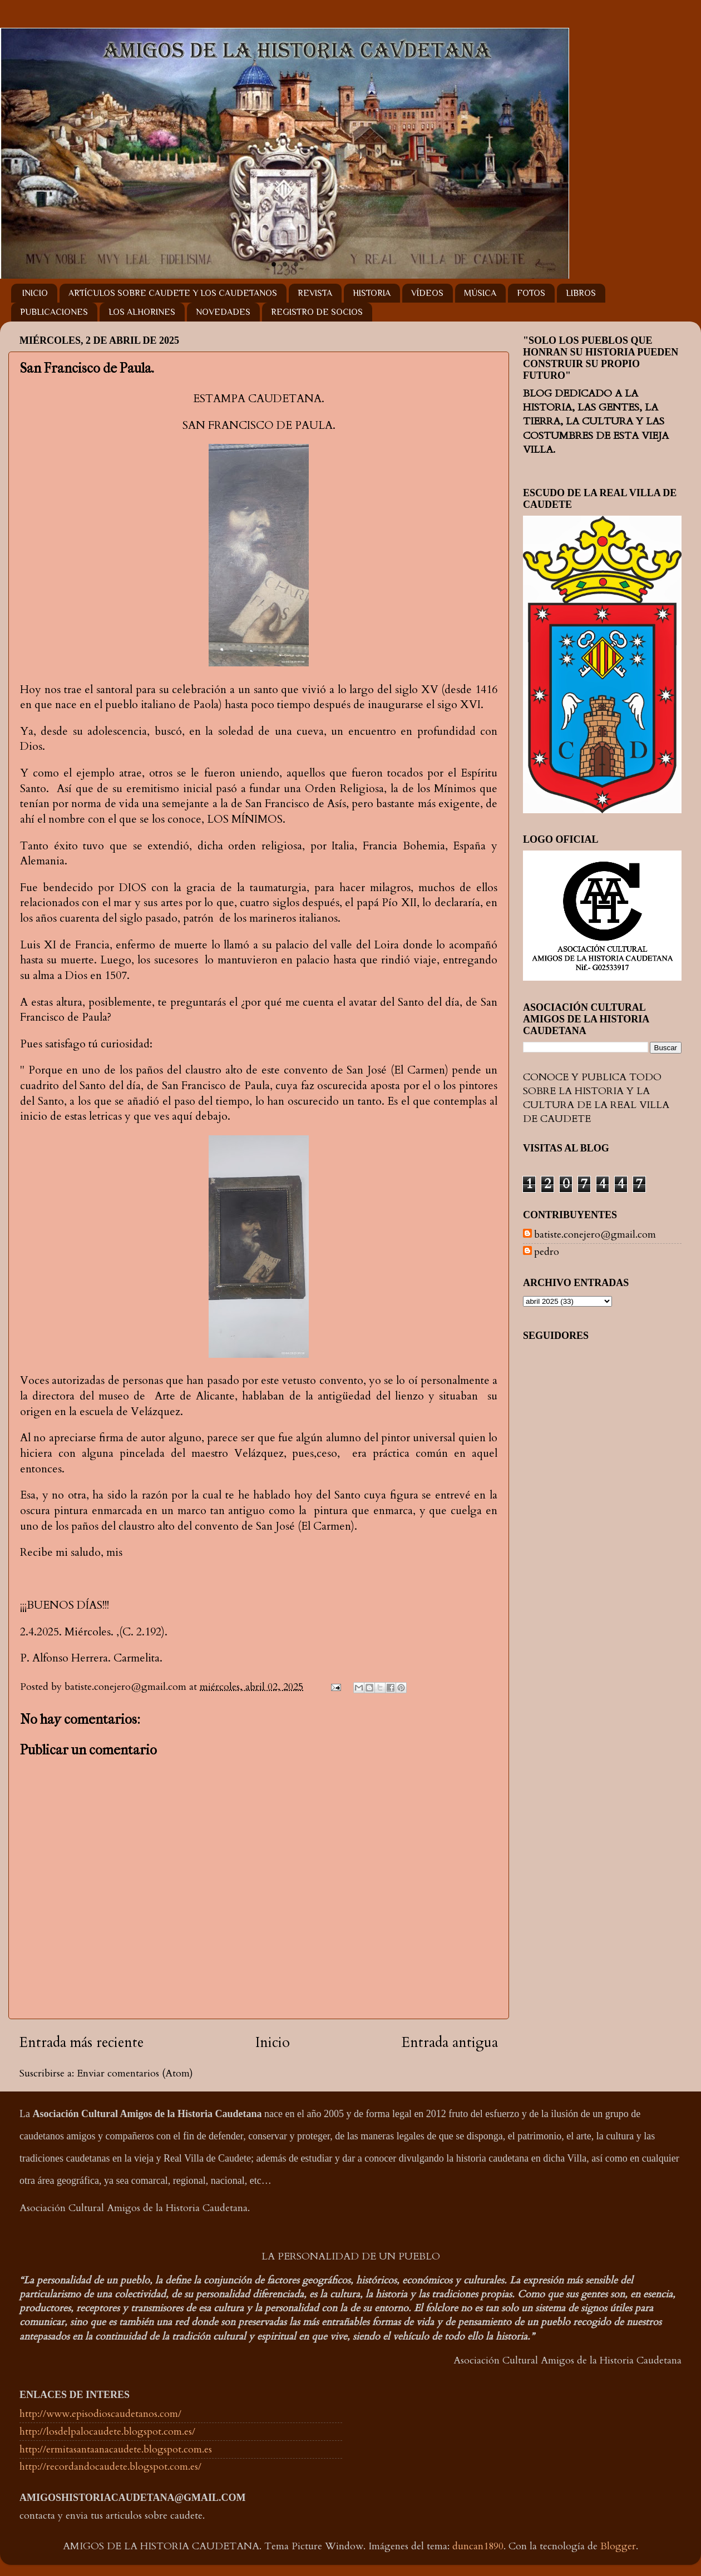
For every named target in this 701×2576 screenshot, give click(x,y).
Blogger (618, 2546)
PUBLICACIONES (54, 312)
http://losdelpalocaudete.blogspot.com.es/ (107, 2432)
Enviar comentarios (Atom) (135, 2073)
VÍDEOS (427, 293)
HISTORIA (372, 293)
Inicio (272, 2042)
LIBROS (581, 293)
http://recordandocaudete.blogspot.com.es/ (110, 2467)
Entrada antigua (450, 2042)
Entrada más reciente (81, 2042)
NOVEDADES (223, 312)
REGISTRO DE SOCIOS (317, 312)
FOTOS (531, 293)
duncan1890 (477, 2546)
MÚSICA (480, 293)
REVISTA (315, 293)
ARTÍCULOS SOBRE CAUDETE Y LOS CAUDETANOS (172, 293)
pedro (546, 1252)
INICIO (35, 293)
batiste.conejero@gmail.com (595, 1235)
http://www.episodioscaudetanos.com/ (100, 2414)
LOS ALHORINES (141, 312)
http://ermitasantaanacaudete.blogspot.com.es (115, 2449)
